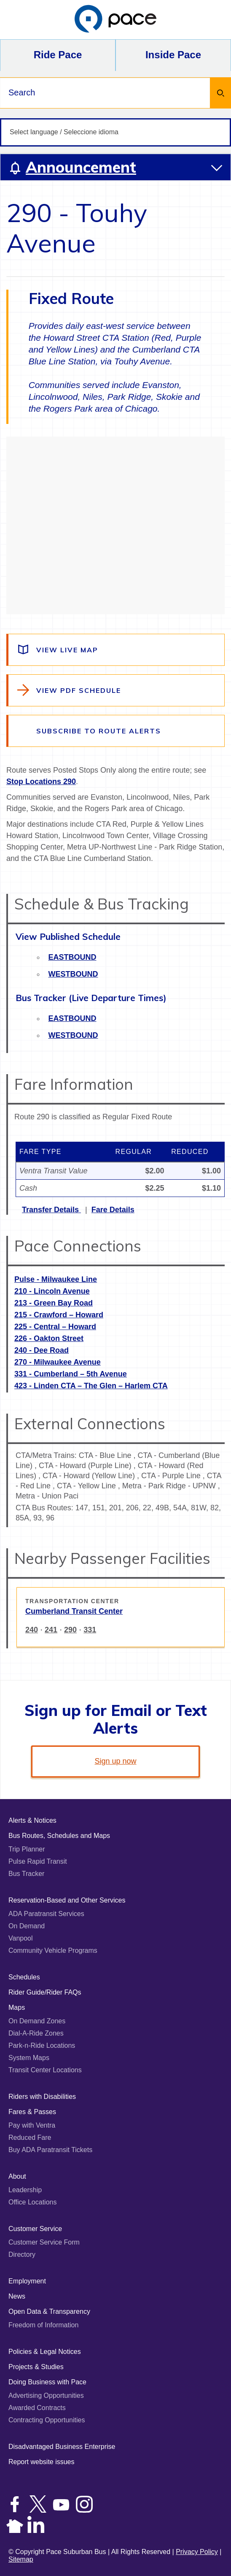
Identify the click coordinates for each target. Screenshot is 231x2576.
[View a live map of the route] (116, 649)
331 (89, 1630)
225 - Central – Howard (55, 1326)
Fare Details (112, 1209)
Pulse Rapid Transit (37, 1861)
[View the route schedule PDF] (116, 690)
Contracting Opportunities (46, 2420)
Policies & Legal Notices (44, 2351)
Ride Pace (58, 54)
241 (51, 1630)
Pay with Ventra (31, 2125)
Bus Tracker (26, 1873)
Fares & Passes (32, 2111)
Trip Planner (26, 1849)
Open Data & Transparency (49, 2311)
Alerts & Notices (32, 1820)
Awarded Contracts (37, 2407)
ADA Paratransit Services (46, 1913)
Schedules (24, 1977)
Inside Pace (173, 54)
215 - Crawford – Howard (58, 1315)
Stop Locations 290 (41, 781)
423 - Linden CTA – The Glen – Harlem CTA (91, 1386)
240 (31, 1630)
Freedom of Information (43, 2325)
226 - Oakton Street (48, 1338)
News (16, 2296)
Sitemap (20, 2559)
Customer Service (35, 2228)
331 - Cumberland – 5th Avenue (70, 1374)
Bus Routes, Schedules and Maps (59, 1835)
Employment (27, 2281)
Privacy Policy (197, 2551)
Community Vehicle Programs (52, 1950)
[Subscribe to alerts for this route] (116, 730)
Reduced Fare (29, 2137)
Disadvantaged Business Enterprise (61, 2446)
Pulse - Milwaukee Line (55, 1279)
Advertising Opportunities (46, 2395)
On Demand (26, 1926)
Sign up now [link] (115, 1761)
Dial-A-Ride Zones (36, 2033)
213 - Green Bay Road (53, 1303)
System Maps (28, 2057)
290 (70, 1630)
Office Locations (32, 2202)
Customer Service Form (44, 2242)
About (17, 2176)
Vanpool (20, 1938)
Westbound (73, 974)
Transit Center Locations (45, 2070)
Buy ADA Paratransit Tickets (50, 2149)
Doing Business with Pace (47, 2382)
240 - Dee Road (41, 1350)
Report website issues (41, 2461)
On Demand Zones (36, 2021)
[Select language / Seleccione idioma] (115, 132)
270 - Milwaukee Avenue (57, 1362)
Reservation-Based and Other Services (66, 1900)
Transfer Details (51, 1209)
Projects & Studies (36, 2366)
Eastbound (72, 957)
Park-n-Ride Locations (41, 2045)
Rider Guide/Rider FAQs (44, 1992)
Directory (21, 2254)
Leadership (25, 2189)
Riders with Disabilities (42, 2096)
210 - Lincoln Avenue (52, 1291)
